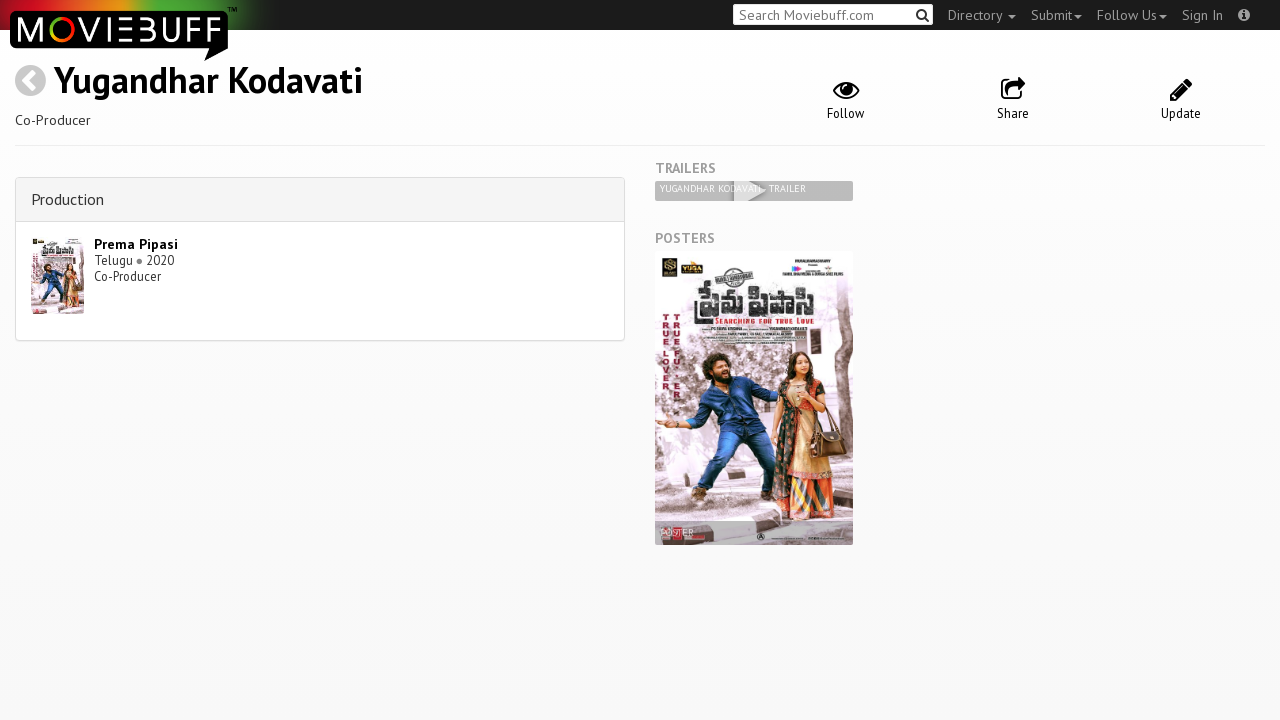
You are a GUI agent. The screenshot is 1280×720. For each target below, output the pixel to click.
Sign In (1202, 15)
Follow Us (1132, 15)
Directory (982, 15)
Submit (1056, 15)
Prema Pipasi (136, 244)
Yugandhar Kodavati (208, 79)
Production (67, 199)
